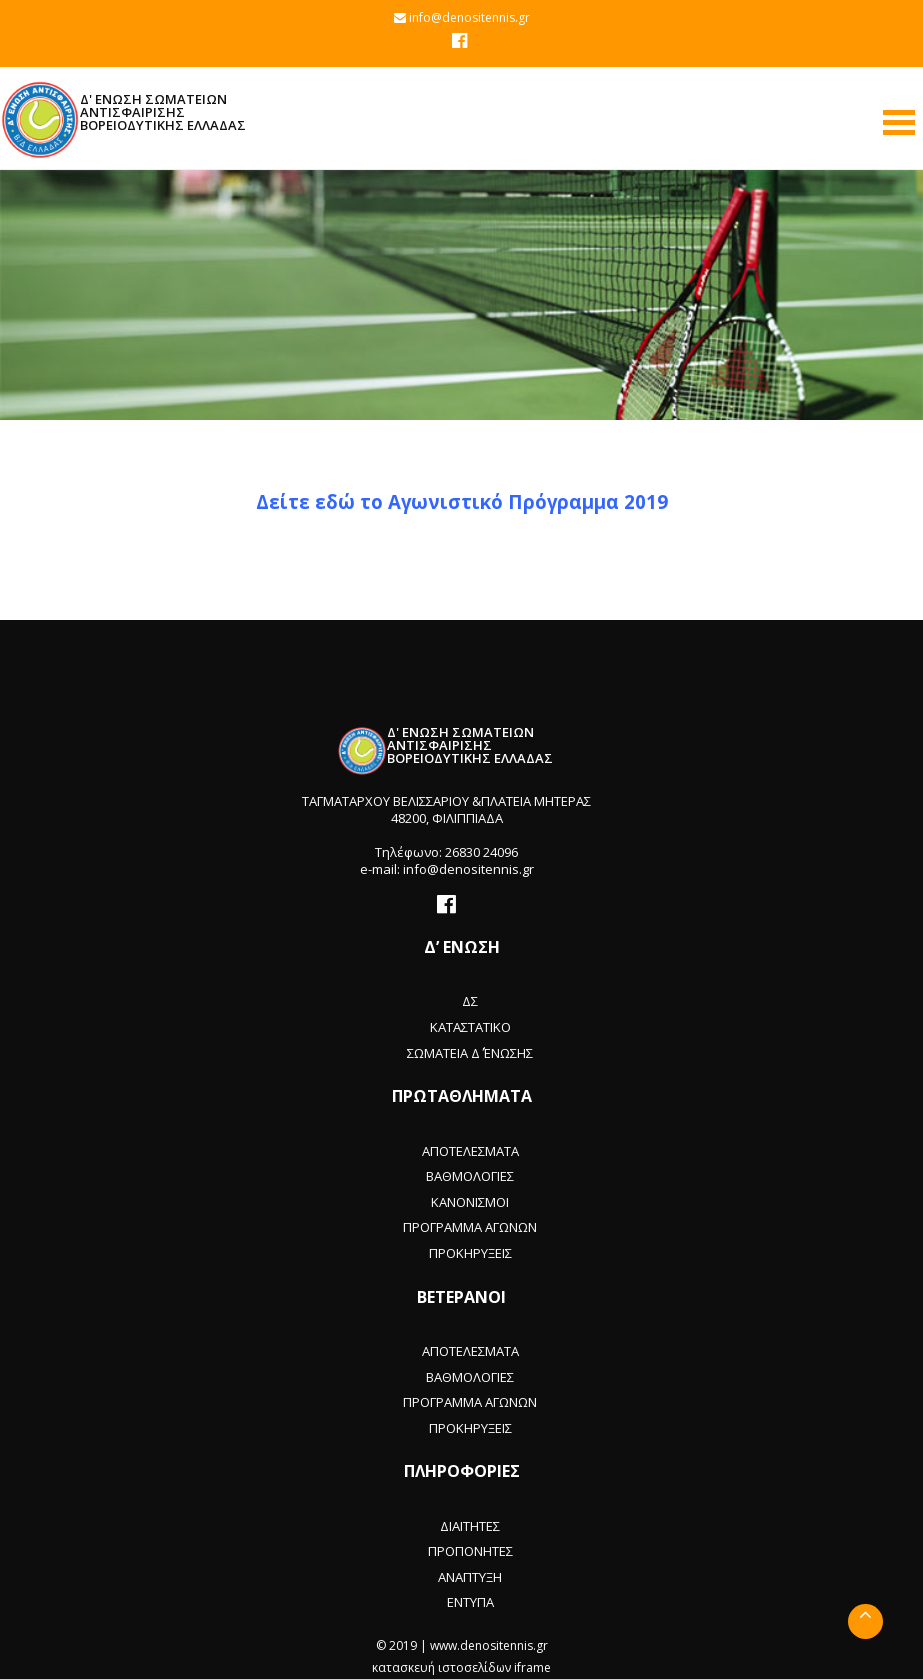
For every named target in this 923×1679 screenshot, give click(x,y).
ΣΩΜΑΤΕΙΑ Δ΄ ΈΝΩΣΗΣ (470, 1053)
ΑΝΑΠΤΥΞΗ (470, 1577)
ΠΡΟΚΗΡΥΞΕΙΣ (470, 1253)
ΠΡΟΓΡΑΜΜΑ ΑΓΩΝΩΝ (470, 1227)
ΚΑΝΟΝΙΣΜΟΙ (470, 1202)
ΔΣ (470, 1001)
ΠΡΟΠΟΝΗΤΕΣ (470, 1551)
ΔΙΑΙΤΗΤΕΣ (470, 1526)
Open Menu (899, 122)
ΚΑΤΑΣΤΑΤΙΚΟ (470, 1027)
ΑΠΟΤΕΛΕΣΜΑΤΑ (470, 1151)
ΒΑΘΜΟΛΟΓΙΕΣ (470, 1176)
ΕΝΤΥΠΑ (470, 1602)
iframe (532, 1667)
